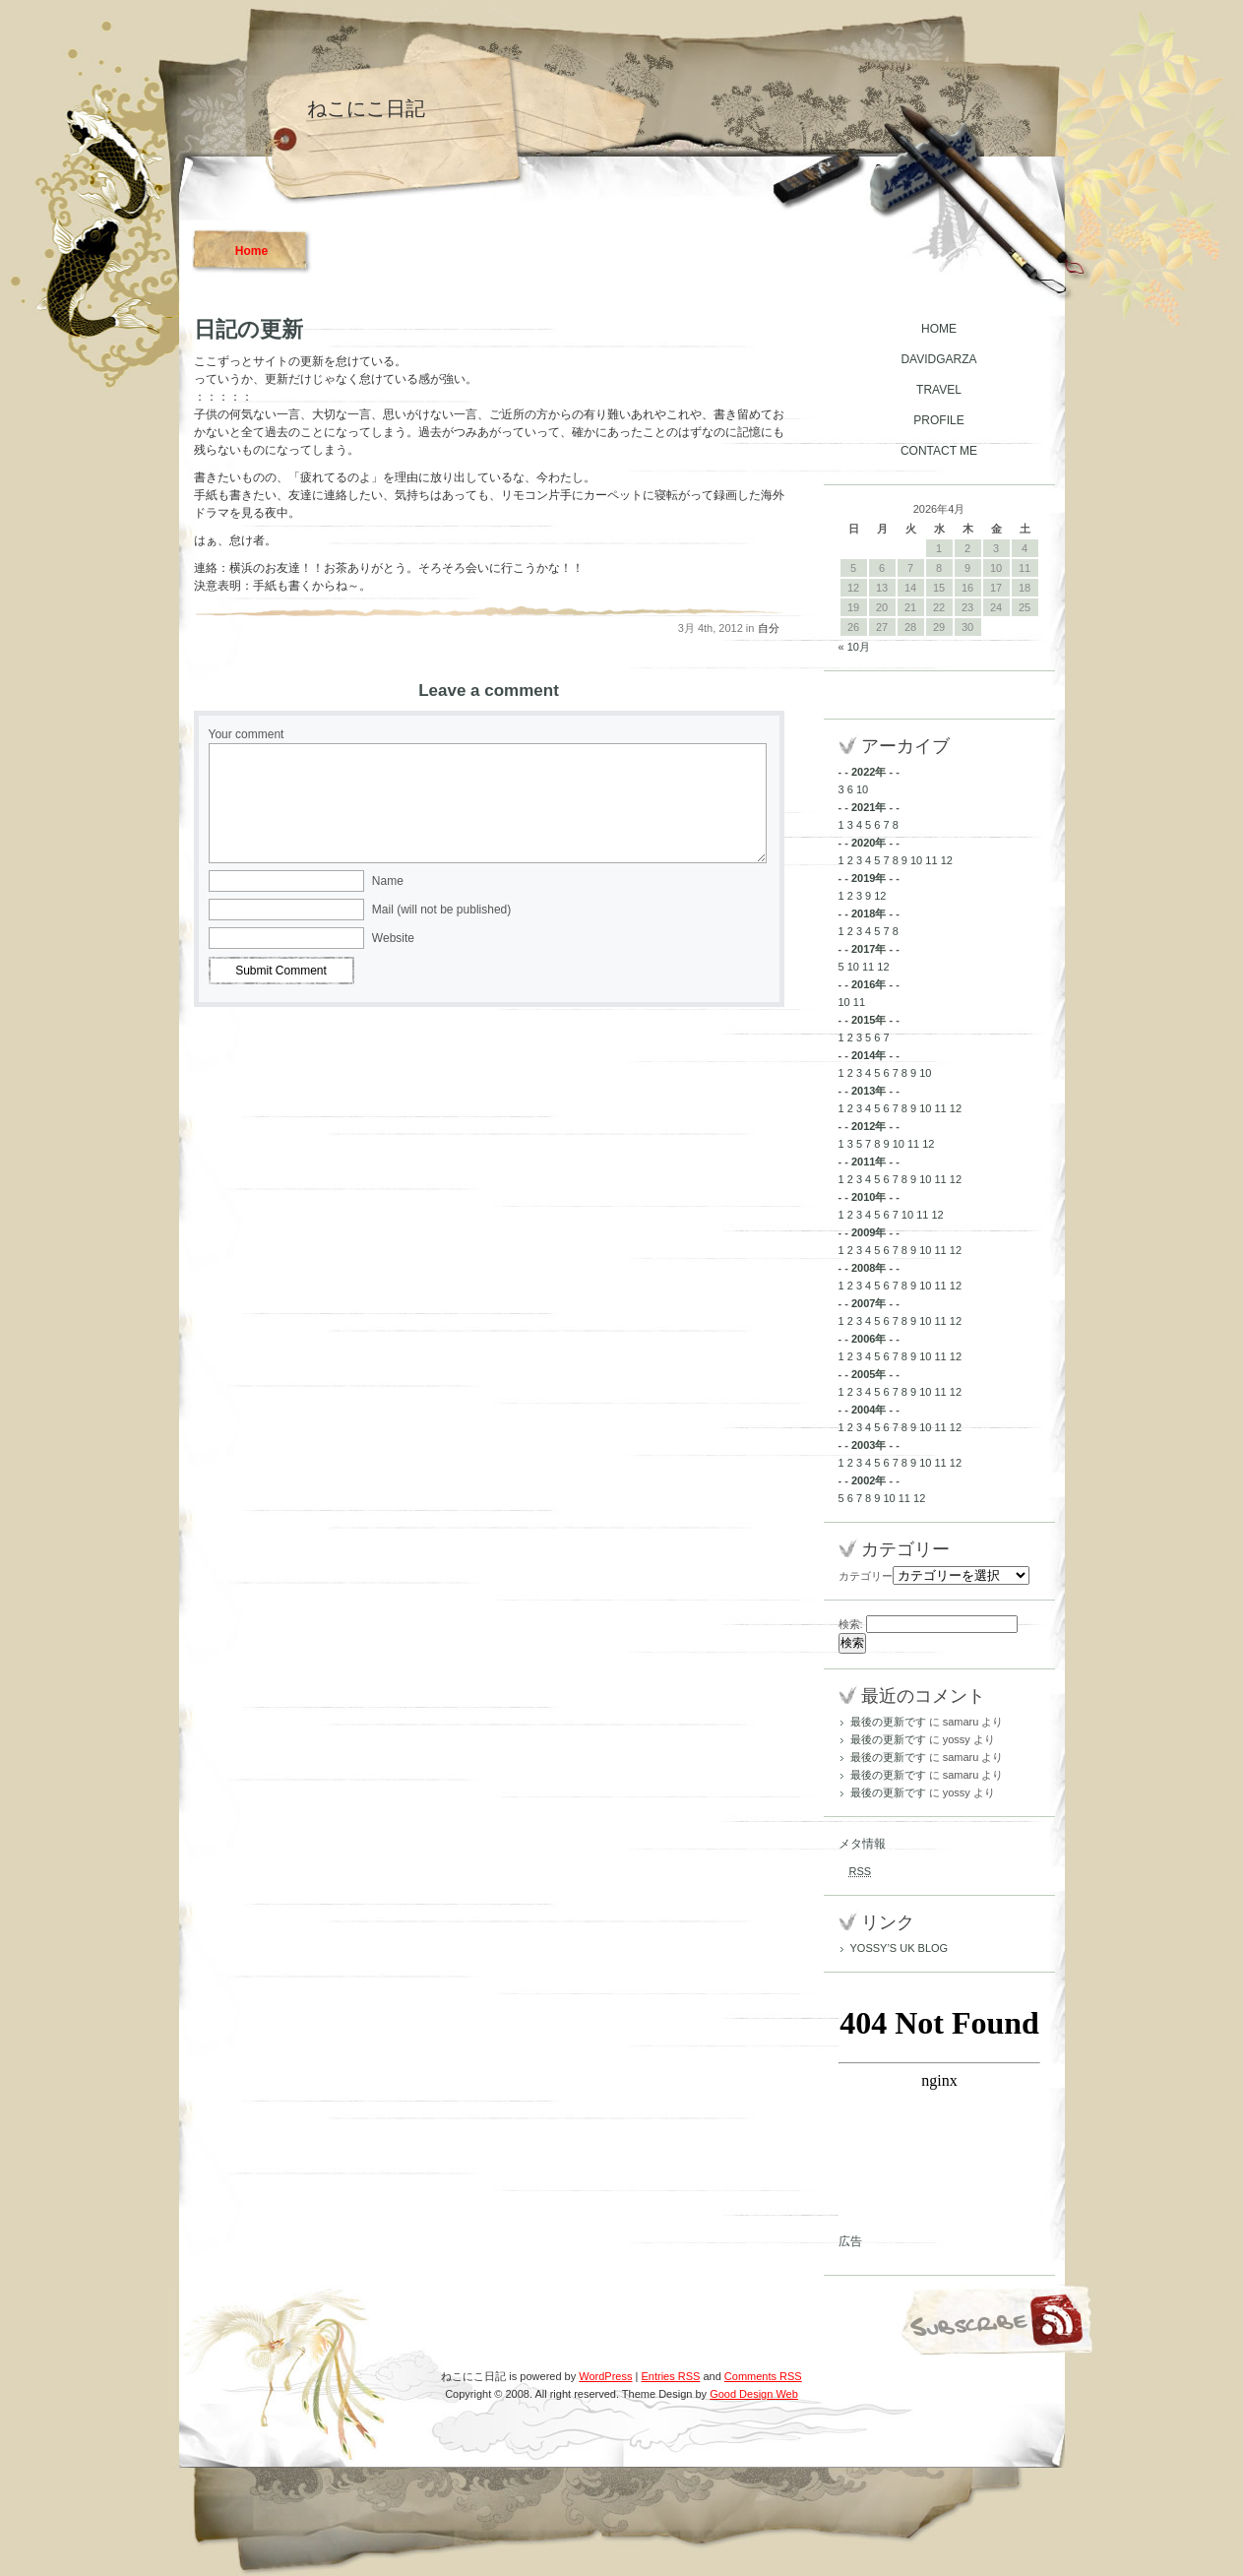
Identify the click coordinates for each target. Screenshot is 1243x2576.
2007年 (868, 1303)
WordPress (605, 2376)
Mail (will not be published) (441, 909)
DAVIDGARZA (938, 359)
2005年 (868, 1374)
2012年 (868, 1126)
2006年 (868, 1339)
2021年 (868, 807)
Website (393, 938)
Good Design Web (754, 2394)
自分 (768, 628)
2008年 (868, 1268)
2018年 (868, 913)
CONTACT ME (939, 451)
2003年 (868, 1445)
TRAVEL (939, 390)
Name (388, 881)
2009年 (868, 1232)
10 (862, 789)
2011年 (868, 1161)
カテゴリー (866, 1576)
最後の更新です (888, 1722)
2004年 (868, 1409)
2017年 (868, 949)
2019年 (868, 878)
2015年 (868, 1020)
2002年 (868, 1480)
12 (947, 860)
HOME (939, 329)
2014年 (868, 1055)
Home (251, 251)
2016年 (868, 984)
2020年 (868, 842)
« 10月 (854, 647)
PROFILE (938, 420)
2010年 (868, 1197)
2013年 (868, 1091)
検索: (851, 1624)
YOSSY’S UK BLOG (899, 1948)
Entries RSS (670, 2376)
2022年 (868, 772)
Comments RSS (763, 2376)
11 (931, 860)
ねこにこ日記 (366, 108)
